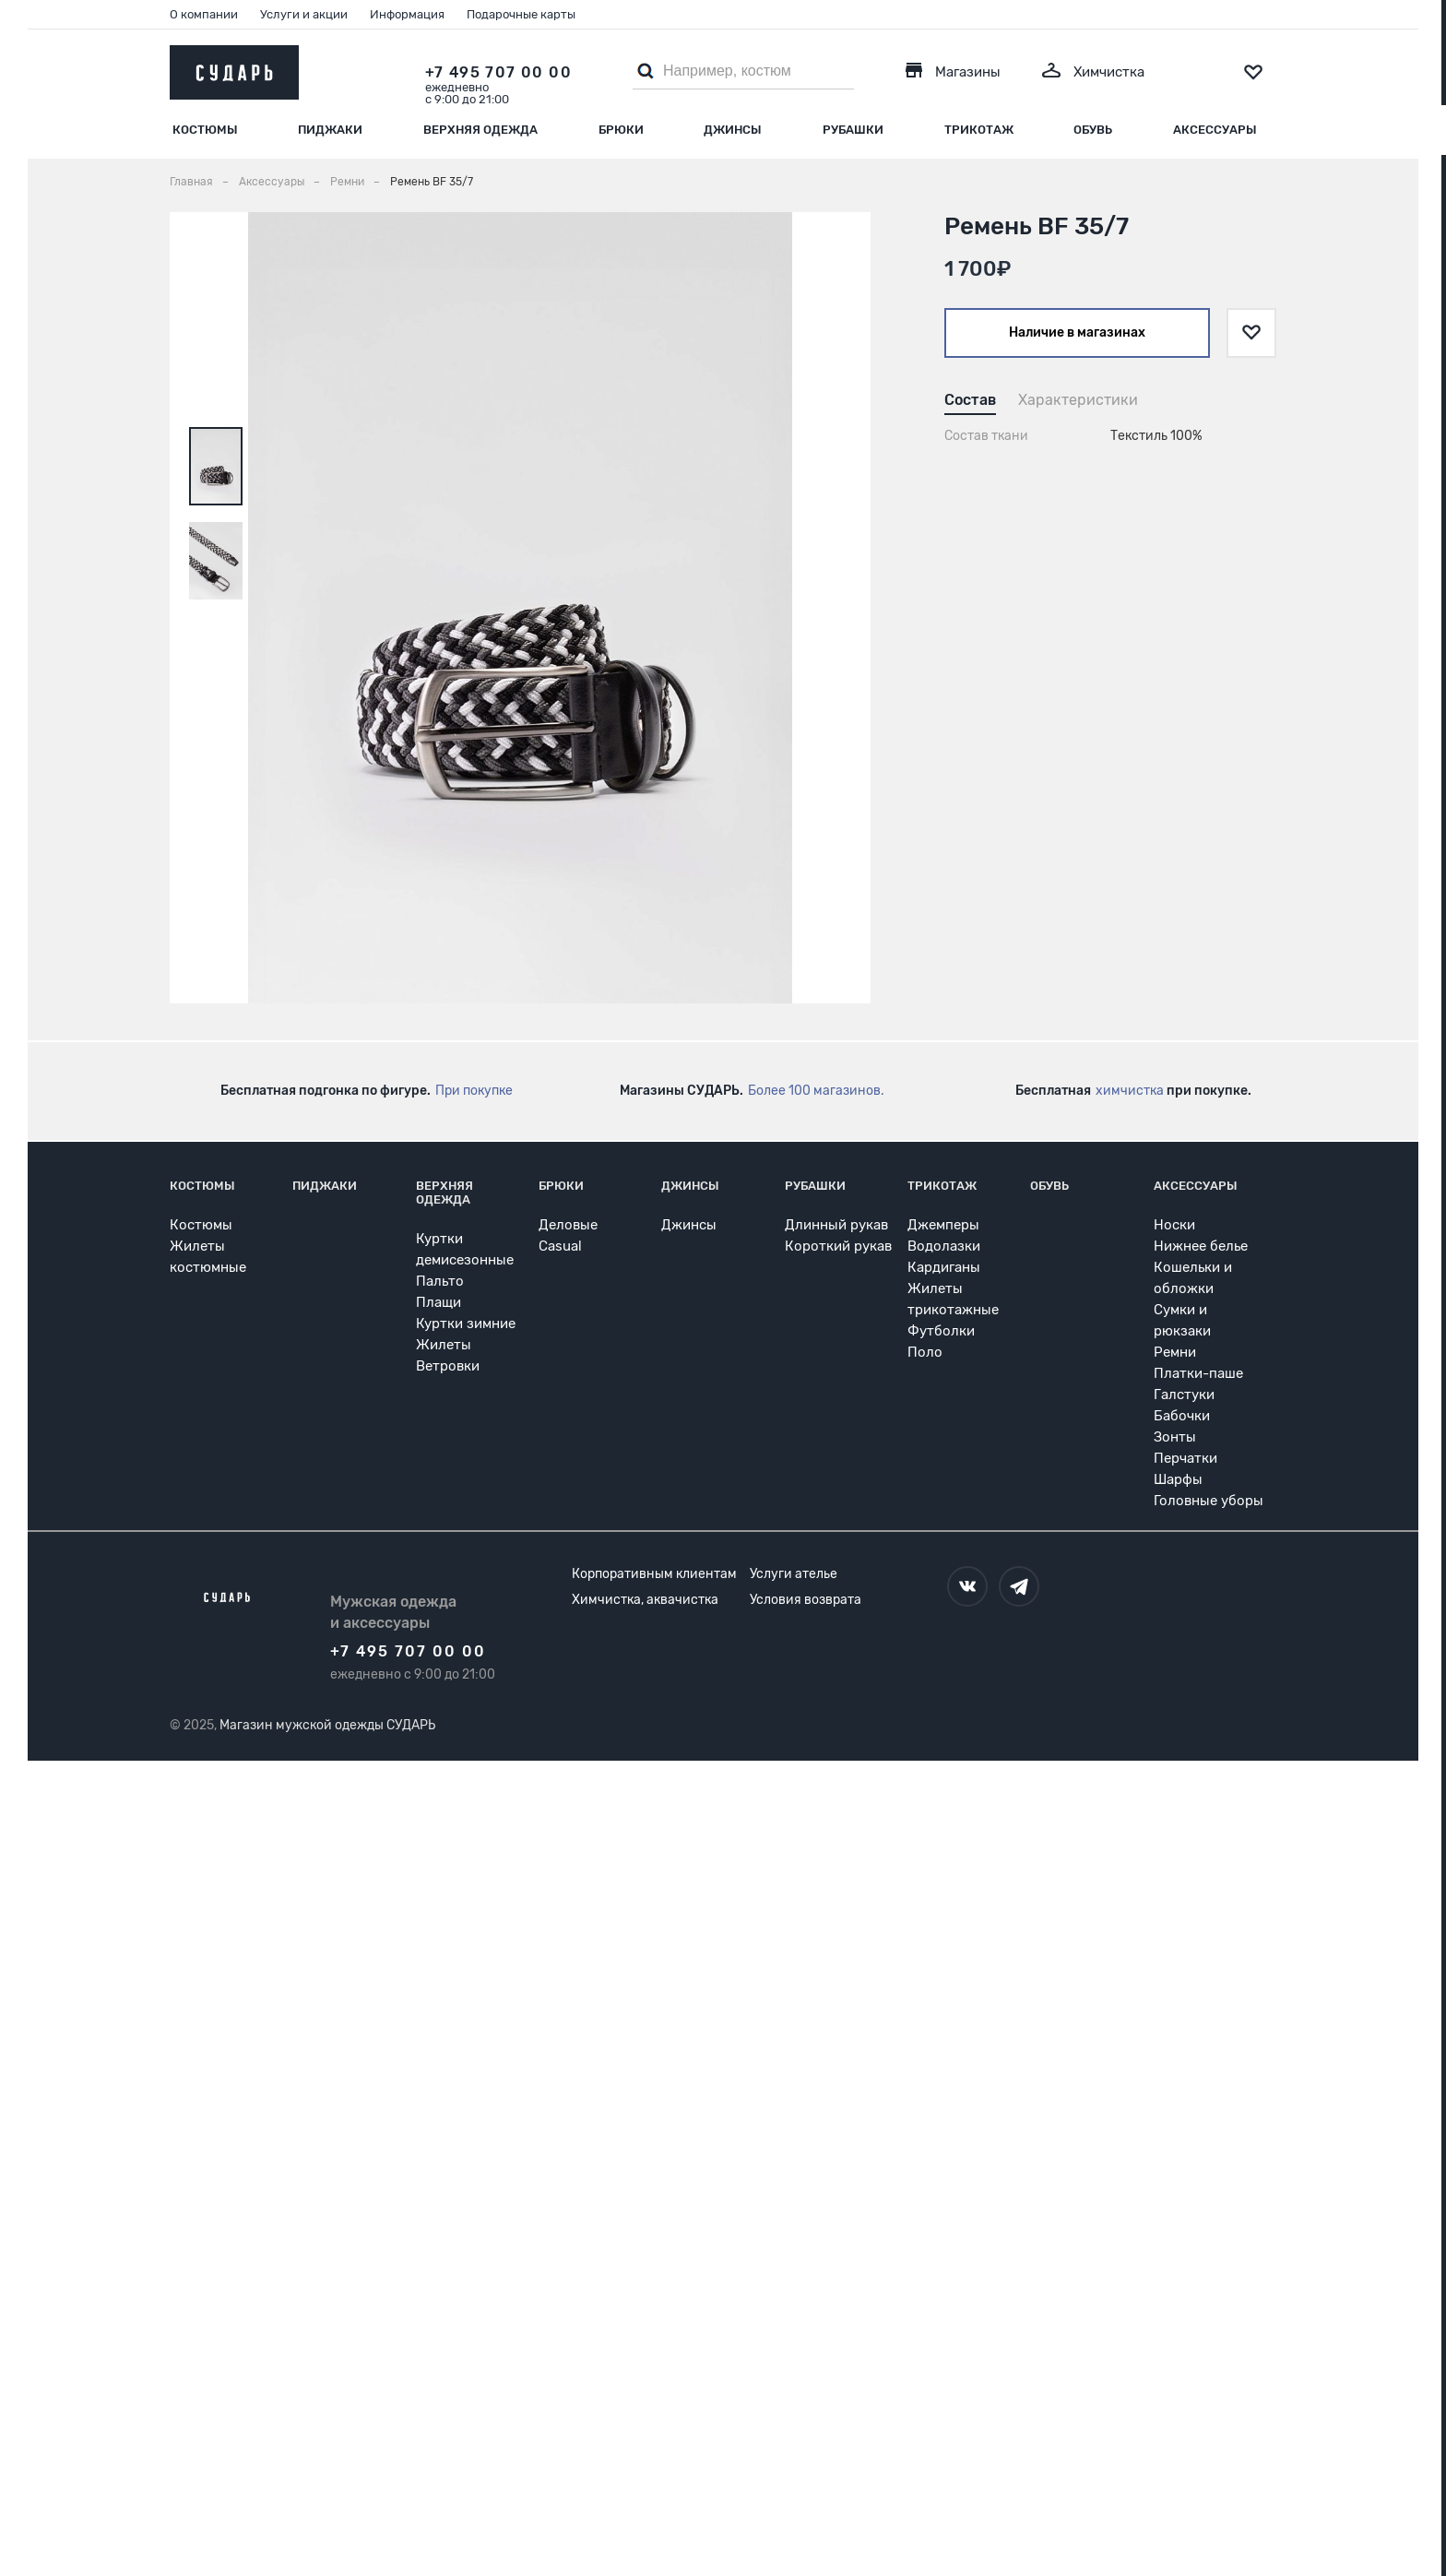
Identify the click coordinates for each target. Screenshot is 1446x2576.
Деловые (568, 1225)
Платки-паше (1198, 1373)
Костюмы (205, 130)
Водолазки (943, 1246)
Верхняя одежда (480, 130)
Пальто (440, 1281)
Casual (560, 1246)
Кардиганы (943, 1267)
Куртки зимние (466, 1323)
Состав (970, 400)
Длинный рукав (836, 1225)
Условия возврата (805, 1600)
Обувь (1092, 130)
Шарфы (1178, 1479)
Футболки (941, 1331)
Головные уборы (1208, 1500)
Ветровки (448, 1366)
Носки (1174, 1225)
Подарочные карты (521, 14)
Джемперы (943, 1225)
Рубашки (853, 130)
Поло (924, 1352)
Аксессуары (1215, 130)
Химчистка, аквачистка (645, 1600)
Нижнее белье (1201, 1246)
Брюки (621, 130)
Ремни (1175, 1352)
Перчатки (1185, 1458)
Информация (407, 14)
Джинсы (733, 130)
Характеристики (1078, 400)
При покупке (474, 1090)
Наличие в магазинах (1077, 332)
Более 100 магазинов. (816, 1090)
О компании (204, 14)
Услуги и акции (304, 14)
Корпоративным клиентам (654, 1574)
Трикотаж (978, 130)
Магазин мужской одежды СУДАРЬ (327, 1725)
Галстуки (1184, 1394)
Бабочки (1182, 1415)
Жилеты (443, 1344)
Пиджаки (330, 130)
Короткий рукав (838, 1246)
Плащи (438, 1302)
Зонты (1175, 1437)
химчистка (1130, 1090)
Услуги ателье (793, 1574)
